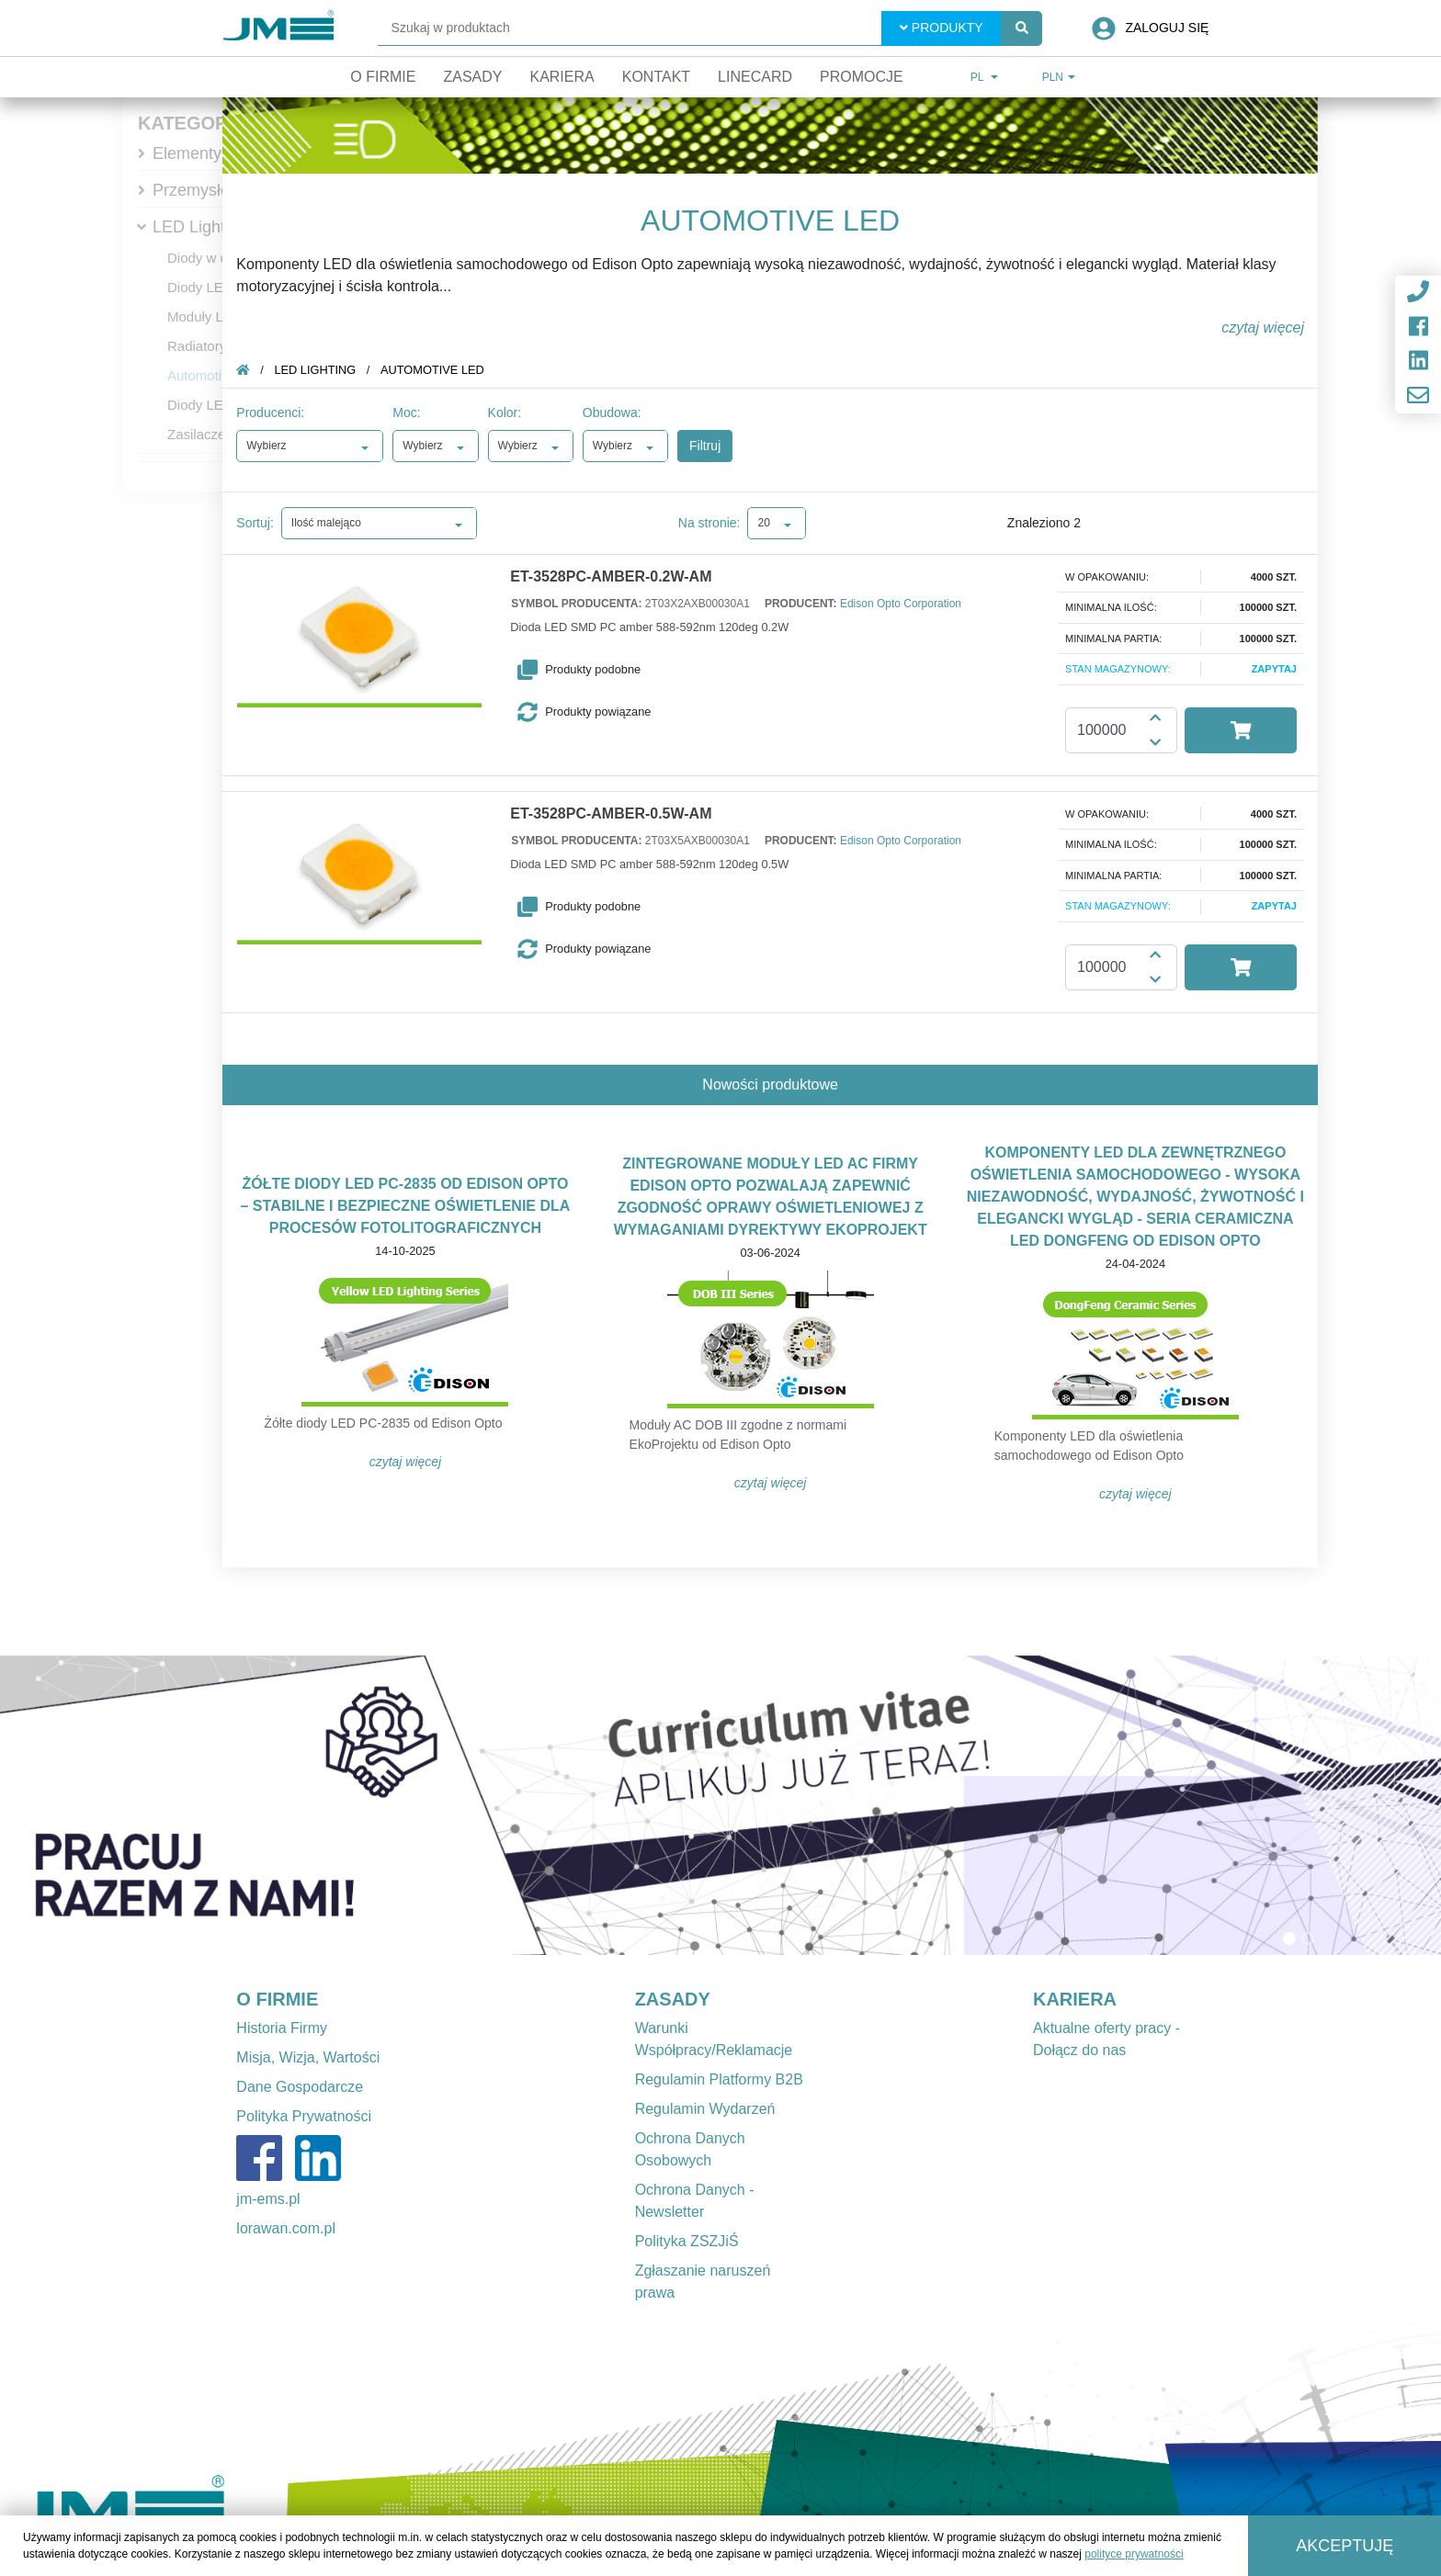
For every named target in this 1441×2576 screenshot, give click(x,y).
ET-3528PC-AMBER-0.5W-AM (610, 814)
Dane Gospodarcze (299, 2087)
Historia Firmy (281, 2028)
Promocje (861, 77)
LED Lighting (200, 227)
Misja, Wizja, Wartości (308, 2057)
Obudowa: (612, 412)
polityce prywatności (1133, 2554)
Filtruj (704, 445)
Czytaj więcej (405, 1461)
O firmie (382, 77)
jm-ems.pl (268, 2199)
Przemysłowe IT (211, 190)
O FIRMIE (277, 1999)
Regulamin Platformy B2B (719, 2079)
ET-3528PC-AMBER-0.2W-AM (610, 577)
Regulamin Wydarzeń (705, 2109)
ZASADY (672, 1999)
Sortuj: (254, 522)
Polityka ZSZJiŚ (687, 2241)
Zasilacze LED (211, 434)
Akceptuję (1344, 2545)
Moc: (406, 412)
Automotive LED (217, 375)
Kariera (561, 77)
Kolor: (505, 412)
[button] (613, 670)
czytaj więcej (1262, 327)
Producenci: (270, 412)
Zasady (472, 77)
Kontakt (656, 77)
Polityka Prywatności (303, 2116)
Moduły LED (205, 316)
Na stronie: (709, 522)
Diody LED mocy (218, 287)
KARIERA (1075, 1999)
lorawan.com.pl (285, 2228)
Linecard (755, 77)
